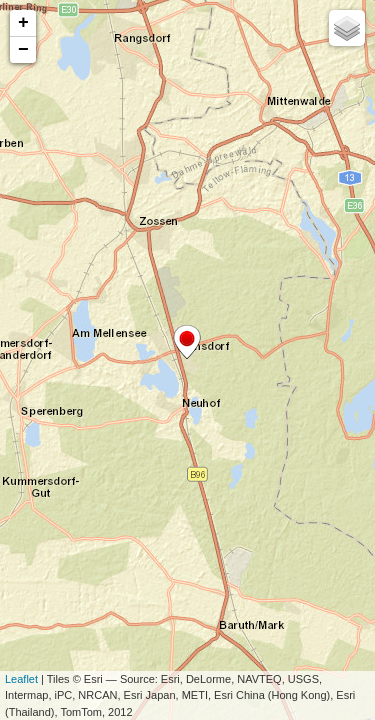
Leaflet (21, 679)
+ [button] (23, 23)
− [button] (23, 50)
